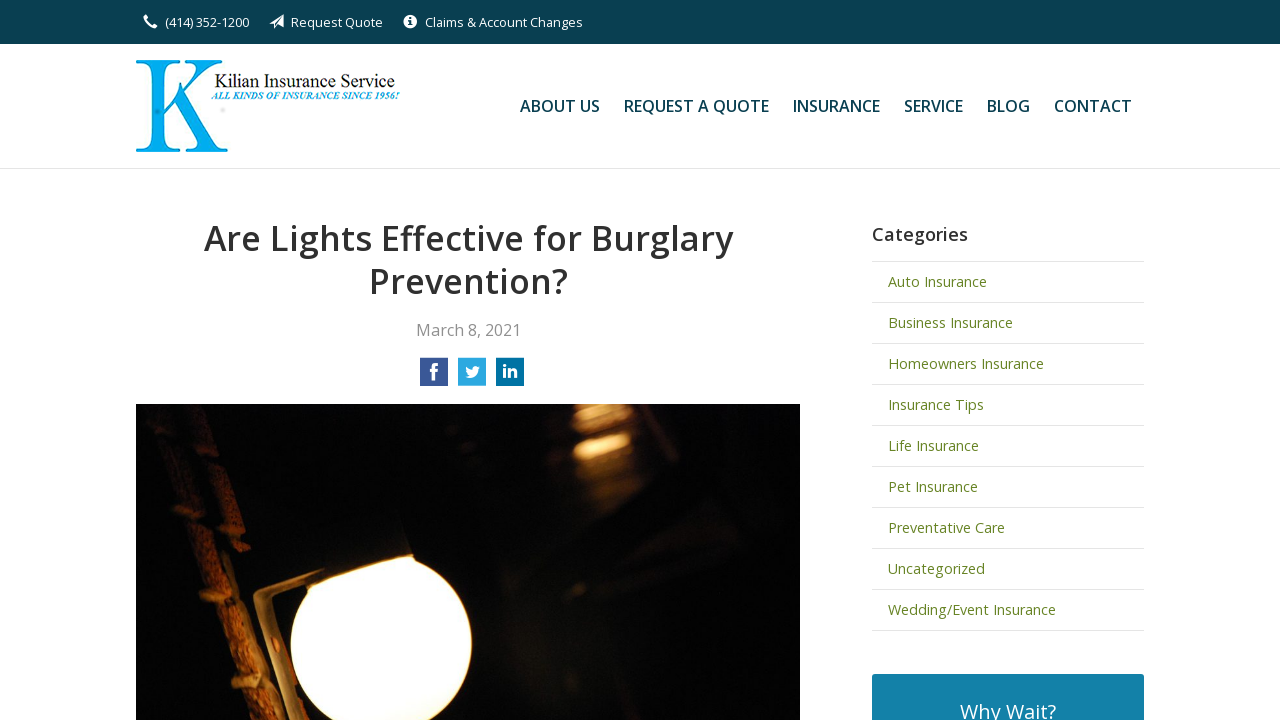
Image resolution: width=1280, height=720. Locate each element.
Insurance (836, 106)
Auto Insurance (937, 281)
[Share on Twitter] (472, 378)
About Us (560, 106)
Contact (1093, 106)
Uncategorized (936, 568)
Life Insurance (933, 445)
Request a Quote (696, 106)
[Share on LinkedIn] (510, 378)
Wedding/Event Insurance (972, 609)
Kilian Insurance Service (273, 106)
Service (933, 106)
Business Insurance (950, 322)
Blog (1008, 106)
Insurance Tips (936, 404)
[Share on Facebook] (434, 378)
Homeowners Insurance (966, 363)
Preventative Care (946, 527)
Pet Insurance (933, 486)
